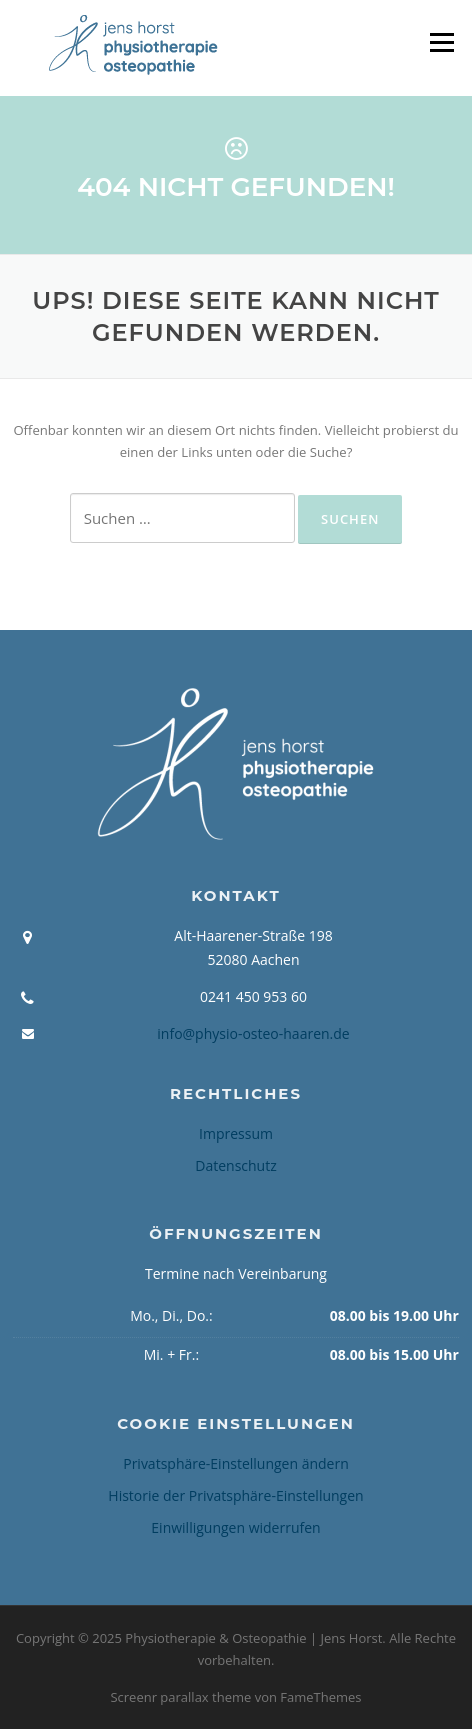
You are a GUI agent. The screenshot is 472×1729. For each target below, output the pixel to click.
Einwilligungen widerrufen (235, 1527)
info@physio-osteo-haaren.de (253, 1033)
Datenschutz (235, 1165)
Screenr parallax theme (180, 1697)
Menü (441, 42)
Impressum (236, 1133)
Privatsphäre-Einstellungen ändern (236, 1463)
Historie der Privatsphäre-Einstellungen (235, 1495)
